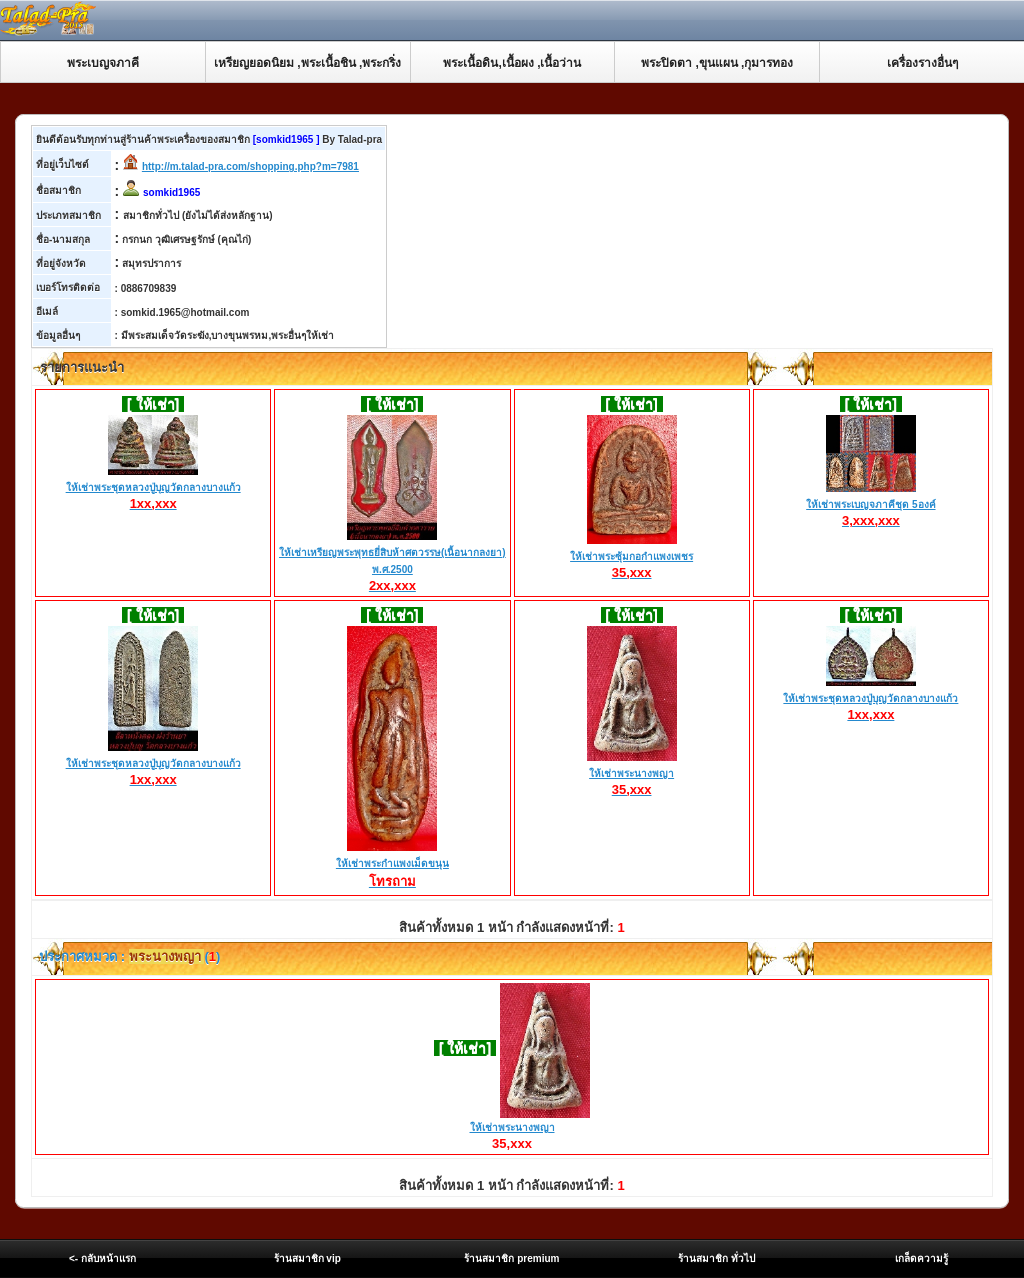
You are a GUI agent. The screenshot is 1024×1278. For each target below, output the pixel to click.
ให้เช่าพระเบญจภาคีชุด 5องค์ (870, 505)
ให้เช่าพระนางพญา (632, 774)
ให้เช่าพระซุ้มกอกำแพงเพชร (631, 557)
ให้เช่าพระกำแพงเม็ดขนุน (392, 865)
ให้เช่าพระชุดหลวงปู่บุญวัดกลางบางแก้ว (153, 488)
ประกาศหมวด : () (128, 956)
